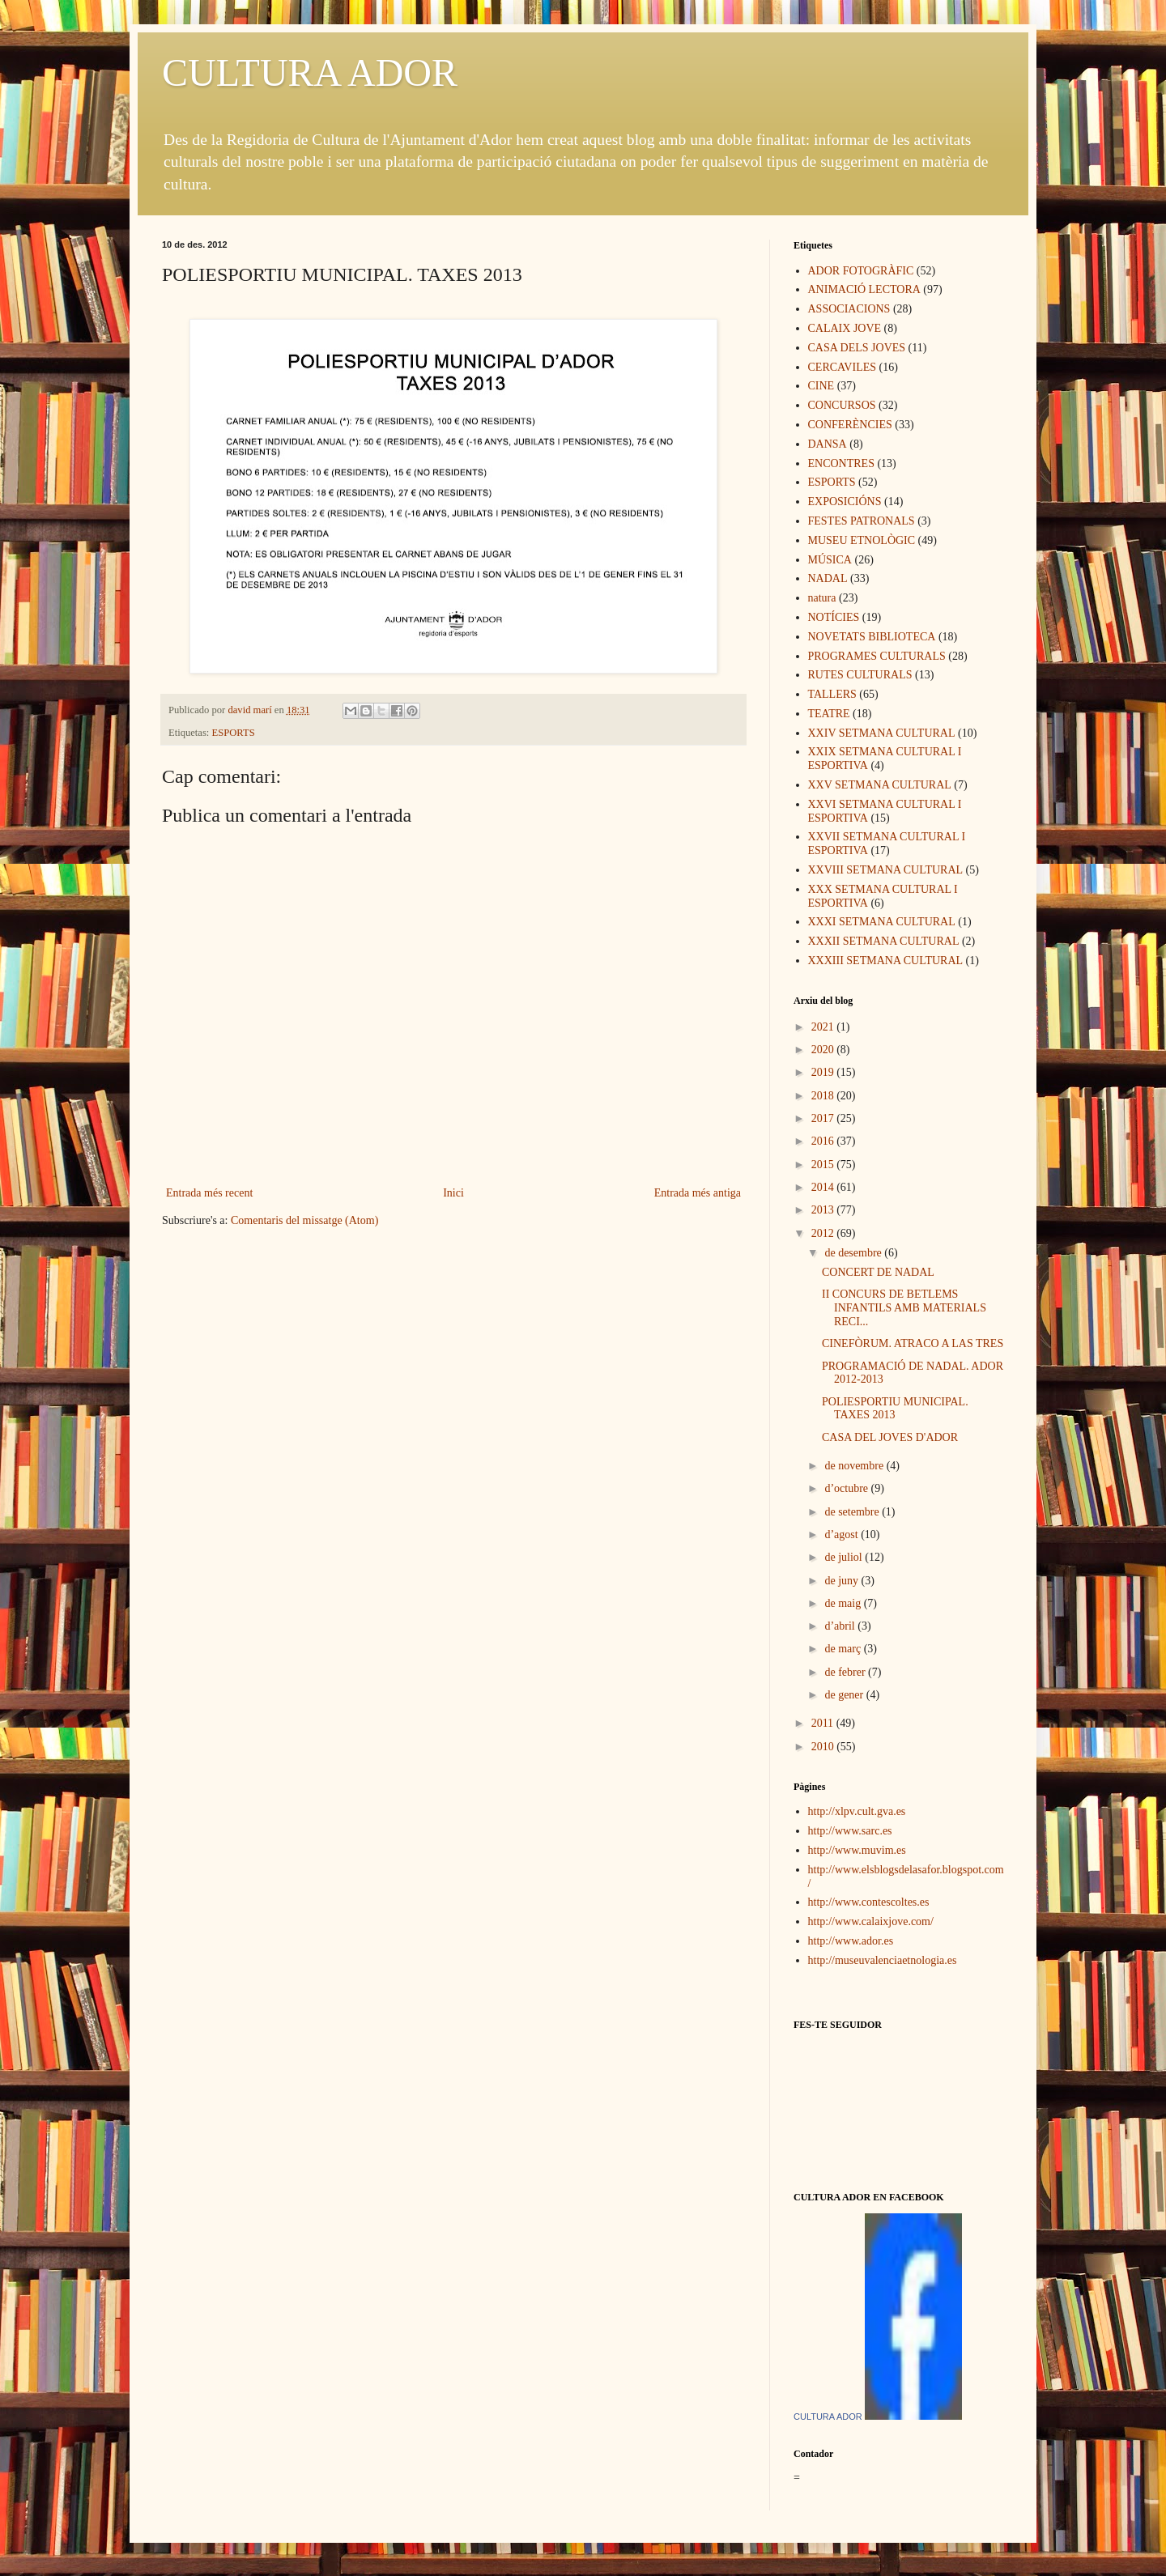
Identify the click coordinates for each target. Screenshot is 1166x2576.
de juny (842, 1581)
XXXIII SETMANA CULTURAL (886, 960)
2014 (824, 1187)
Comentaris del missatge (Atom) (304, 1220)
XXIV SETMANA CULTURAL (881, 733)
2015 (824, 1164)
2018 (824, 1096)
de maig (843, 1603)
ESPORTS (233, 732)
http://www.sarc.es (850, 1831)
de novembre (855, 1466)
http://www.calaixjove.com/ (871, 1921)
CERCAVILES (842, 367)
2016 (824, 1141)
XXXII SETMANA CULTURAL (884, 941)
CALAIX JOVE (845, 328)
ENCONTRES (841, 463)
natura (822, 598)
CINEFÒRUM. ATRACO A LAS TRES (912, 1343)
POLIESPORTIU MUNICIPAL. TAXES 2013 (895, 1409)
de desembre (854, 1253)
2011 (823, 1723)
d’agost (842, 1534)
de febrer (846, 1672)
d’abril (840, 1626)
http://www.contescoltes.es (869, 1902)
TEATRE (829, 714)
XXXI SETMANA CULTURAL (881, 922)
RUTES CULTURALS (860, 675)
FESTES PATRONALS (861, 521)
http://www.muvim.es (857, 1850)
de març (843, 1649)
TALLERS (832, 694)
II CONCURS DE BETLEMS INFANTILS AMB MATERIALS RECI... (904, 1308)
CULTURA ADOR (309, 72)
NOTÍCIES (834, 617)
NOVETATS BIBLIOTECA (872, 637)
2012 (824, 1233)
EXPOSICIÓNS (845, 501)
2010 (824, 1747)
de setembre (853, 1512)
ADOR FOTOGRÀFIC (861, 271)
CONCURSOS (842, 405)
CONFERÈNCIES (850, 425)
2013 (824, 1210)
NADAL (828, 578)
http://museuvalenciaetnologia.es (882, 1960)
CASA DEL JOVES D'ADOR (890, 1437)
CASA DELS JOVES (857, 348)
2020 (824, 1050)
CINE (821, 386)
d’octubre (847, 1488)
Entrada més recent (209, 1193)
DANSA (827, 444)
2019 (824, 1072)
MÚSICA (830, 560)
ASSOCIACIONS (849, 309)
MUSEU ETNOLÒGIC (862, 540)
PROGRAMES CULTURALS (877, 656)
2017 (824, 1118)
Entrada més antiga (697, 1193)
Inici (453, 1193)
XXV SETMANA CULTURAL (879, 785)
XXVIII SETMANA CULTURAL (886, 870)
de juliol (844, 1557)
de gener (845, 1695)
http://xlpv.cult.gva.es (857, 1811)
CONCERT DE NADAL (878, 1272)
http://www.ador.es (851, 1941)
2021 (824, 1027)
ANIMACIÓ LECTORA (864, 289)
